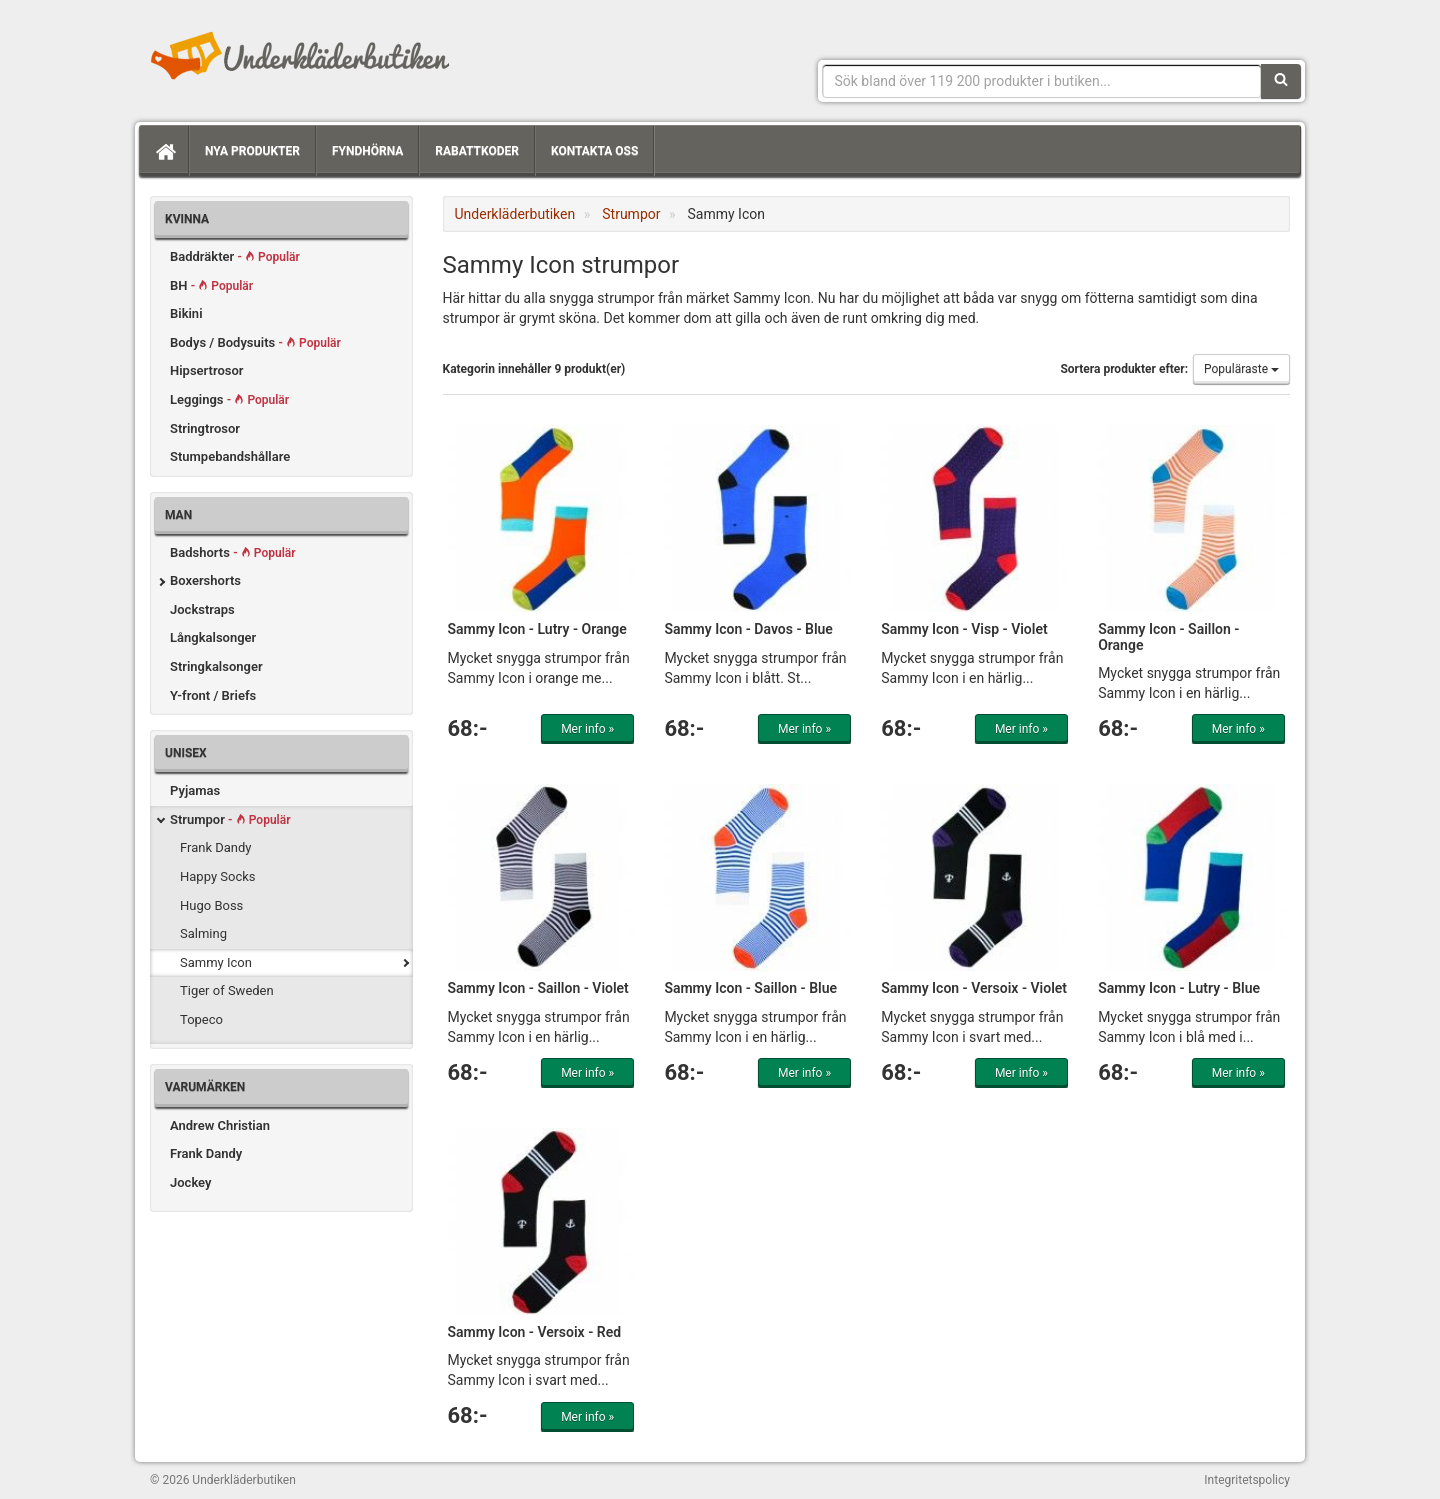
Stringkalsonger (216, 666)
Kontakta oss (594, 151)
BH (211, 285)
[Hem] (164, 151)
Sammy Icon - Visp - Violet (964, 629)
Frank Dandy (216, 847)
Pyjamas (195, 790)
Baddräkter (235, 256)
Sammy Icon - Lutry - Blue (1179, 988)
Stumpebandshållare (230, 456)
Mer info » (587, 729)
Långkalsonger (213, 637)
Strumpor (230, 819)
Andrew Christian (220, 1125)
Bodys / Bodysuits (255, 342)
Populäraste (1241, 369)
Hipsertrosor (207, 370)
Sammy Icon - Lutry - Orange (537, 629)
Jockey (190, 1182)
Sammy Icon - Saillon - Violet (538, 988)
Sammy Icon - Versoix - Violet (974, 988)
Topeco (201, 1019)
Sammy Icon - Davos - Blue (748, 629)
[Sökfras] (1042, 81)
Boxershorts (205, 580)
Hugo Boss (211, 905)
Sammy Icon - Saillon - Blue (750, 988)
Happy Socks (218, 876)
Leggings (229, 399)
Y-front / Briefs (213, 695)
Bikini (186, 313)
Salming (203, 933)
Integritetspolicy (1247, 1480)
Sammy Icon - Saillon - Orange (1168, 636)
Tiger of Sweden (227, 990)
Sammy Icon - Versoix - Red (535, 1332)
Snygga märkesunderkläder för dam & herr (300, 55)
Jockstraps (202, 609)
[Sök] (1281, 81)
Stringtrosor (205, 428)
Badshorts (233, 552)
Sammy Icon (216, 962)
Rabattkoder (477, 151)
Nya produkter (252, 151)
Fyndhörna (367, 151)
